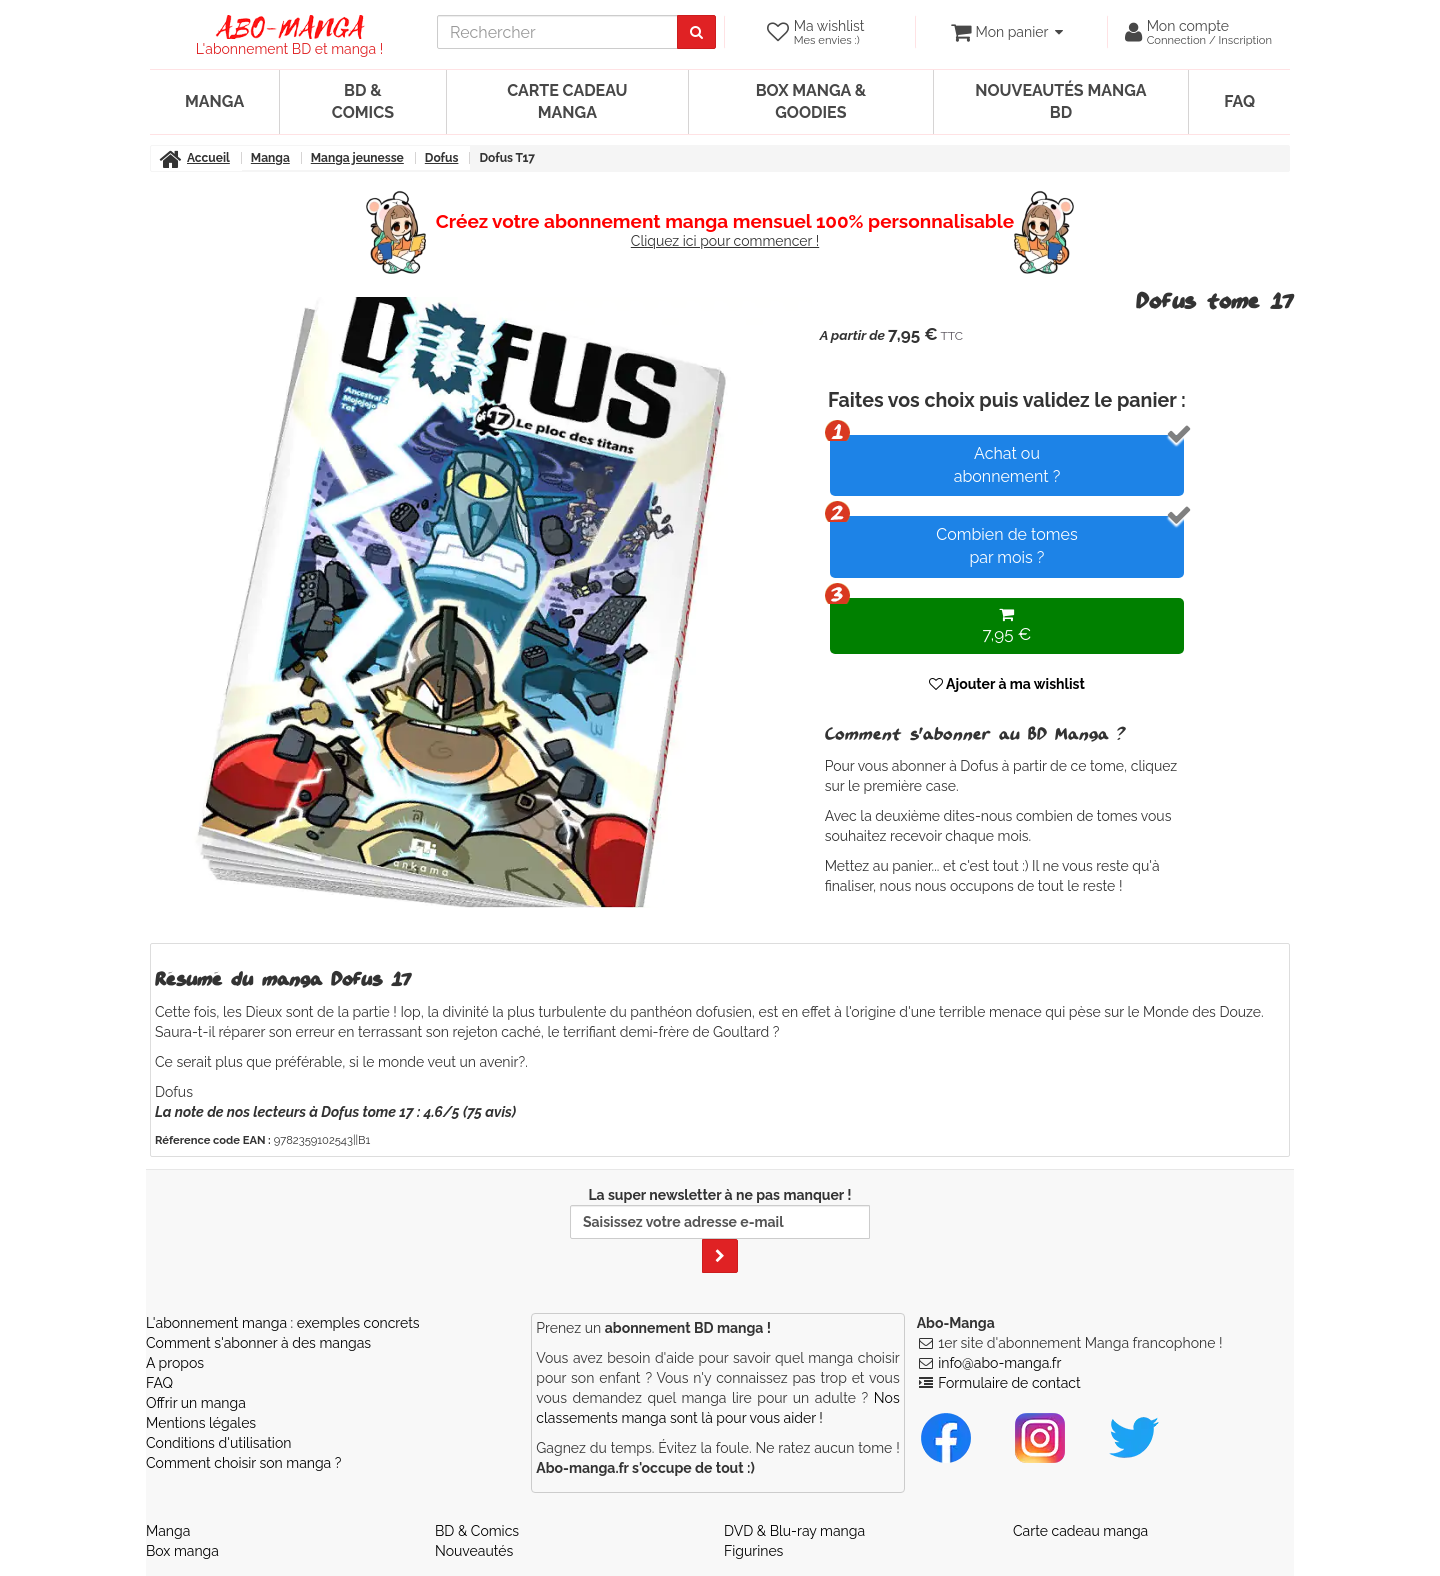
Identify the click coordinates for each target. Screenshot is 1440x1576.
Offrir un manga (196, 1403)
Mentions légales (201, 1423)
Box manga (182, 1551)
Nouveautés (474, 1551)
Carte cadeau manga (567, 101)
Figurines (753, 1551)
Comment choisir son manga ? (243, 1463)
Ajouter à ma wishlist (1007, 684)
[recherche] (557, 32)
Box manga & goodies (811, 101)
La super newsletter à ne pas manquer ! (720, 1230)
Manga (214, 101)
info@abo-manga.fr (999, 1363)
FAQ (1239, 101)
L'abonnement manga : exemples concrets (283, 1323)
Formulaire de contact (1009, 1383)
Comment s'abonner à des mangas (258, 1343)
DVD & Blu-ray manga (794, 1531)
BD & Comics (363, 101)
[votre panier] (1006, 32)
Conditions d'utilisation (218, 1443)
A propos (175, 1363)
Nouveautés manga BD (1060, 101)
